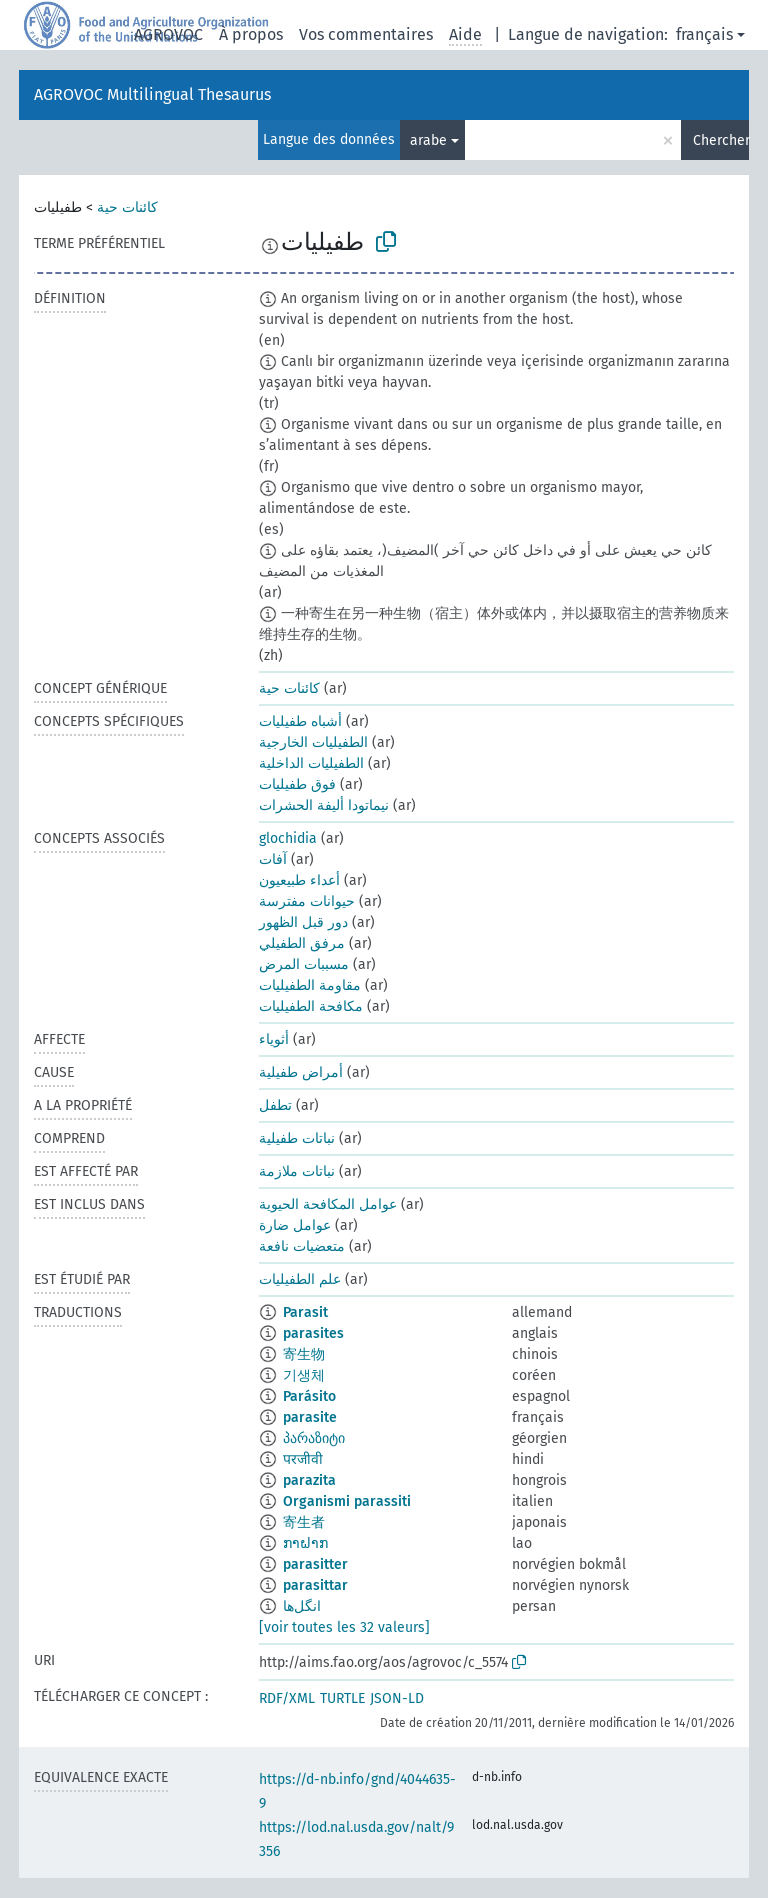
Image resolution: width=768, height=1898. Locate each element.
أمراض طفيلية (301, 1072)
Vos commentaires (366, 34)
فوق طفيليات (297, 784)
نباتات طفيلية (297, 1138)
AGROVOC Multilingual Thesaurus (152, 94)
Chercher (721, 140)
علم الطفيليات (300, 1279)
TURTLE (342, 1698)
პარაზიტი (314, 1438)
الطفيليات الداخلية (311, 763)
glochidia (288, 838)
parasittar (315, 1585)
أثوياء (274, 1039)
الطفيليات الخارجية (313, 742)
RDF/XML (287, 1698)
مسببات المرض (304, 964)
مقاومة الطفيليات (310, 985)
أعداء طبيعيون (299, 880)
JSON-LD (397, 1698)
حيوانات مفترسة (307, 901)
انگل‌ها (302, 1606)
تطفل (275, 1105)
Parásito (309, 1396)
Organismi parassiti (347, 1501)
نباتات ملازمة (297, 1171)
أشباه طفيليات (300, 721)
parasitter (315, 1564)
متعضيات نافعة (302, 1246)
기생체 (304, 1375)
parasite (310, 1417)
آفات (273, 859)
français (704, 34)
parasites (313, 1333)
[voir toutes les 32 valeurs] (344, 1627)
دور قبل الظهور (303, 922)
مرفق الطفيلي (302, 943)
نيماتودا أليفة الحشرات (324, 805)
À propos (251, 34)
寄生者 (304, 1522)
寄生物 (304, 1354)
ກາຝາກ (305, 1543)
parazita (309, 1480)
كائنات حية (127, 207)
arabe (428, 140)
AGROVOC (168, 34)
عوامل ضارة (295, 1225)
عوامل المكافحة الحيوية (328, 1204)
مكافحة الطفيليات (311, 1006)
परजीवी (303, 1459)
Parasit (305, 1312)
